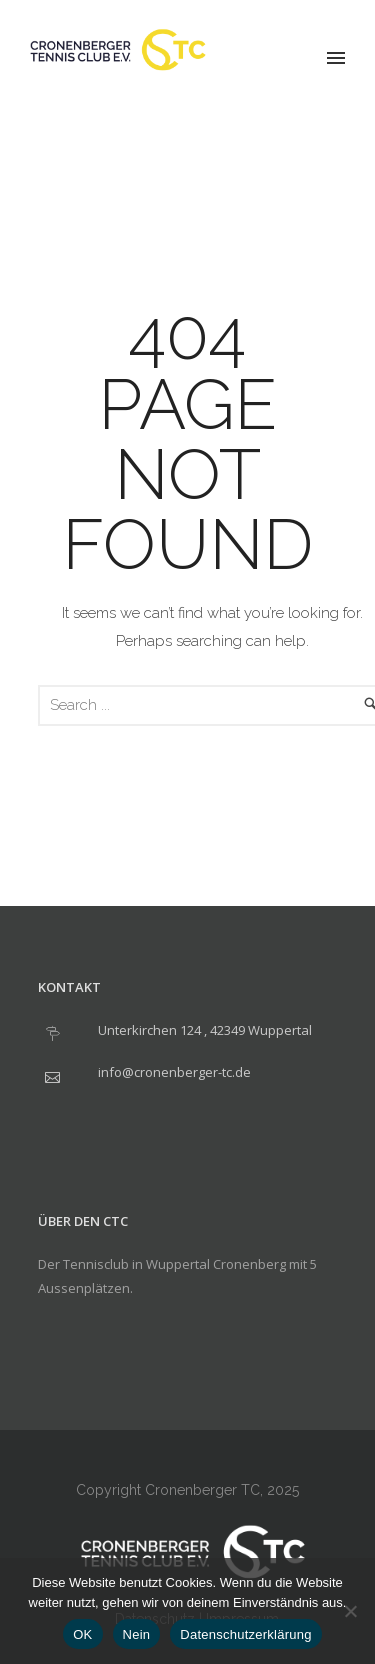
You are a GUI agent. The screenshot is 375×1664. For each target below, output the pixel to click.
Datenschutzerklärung (245, 1634)
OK (82, 1634)
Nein (137, 1634)
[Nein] (350, 1611)
